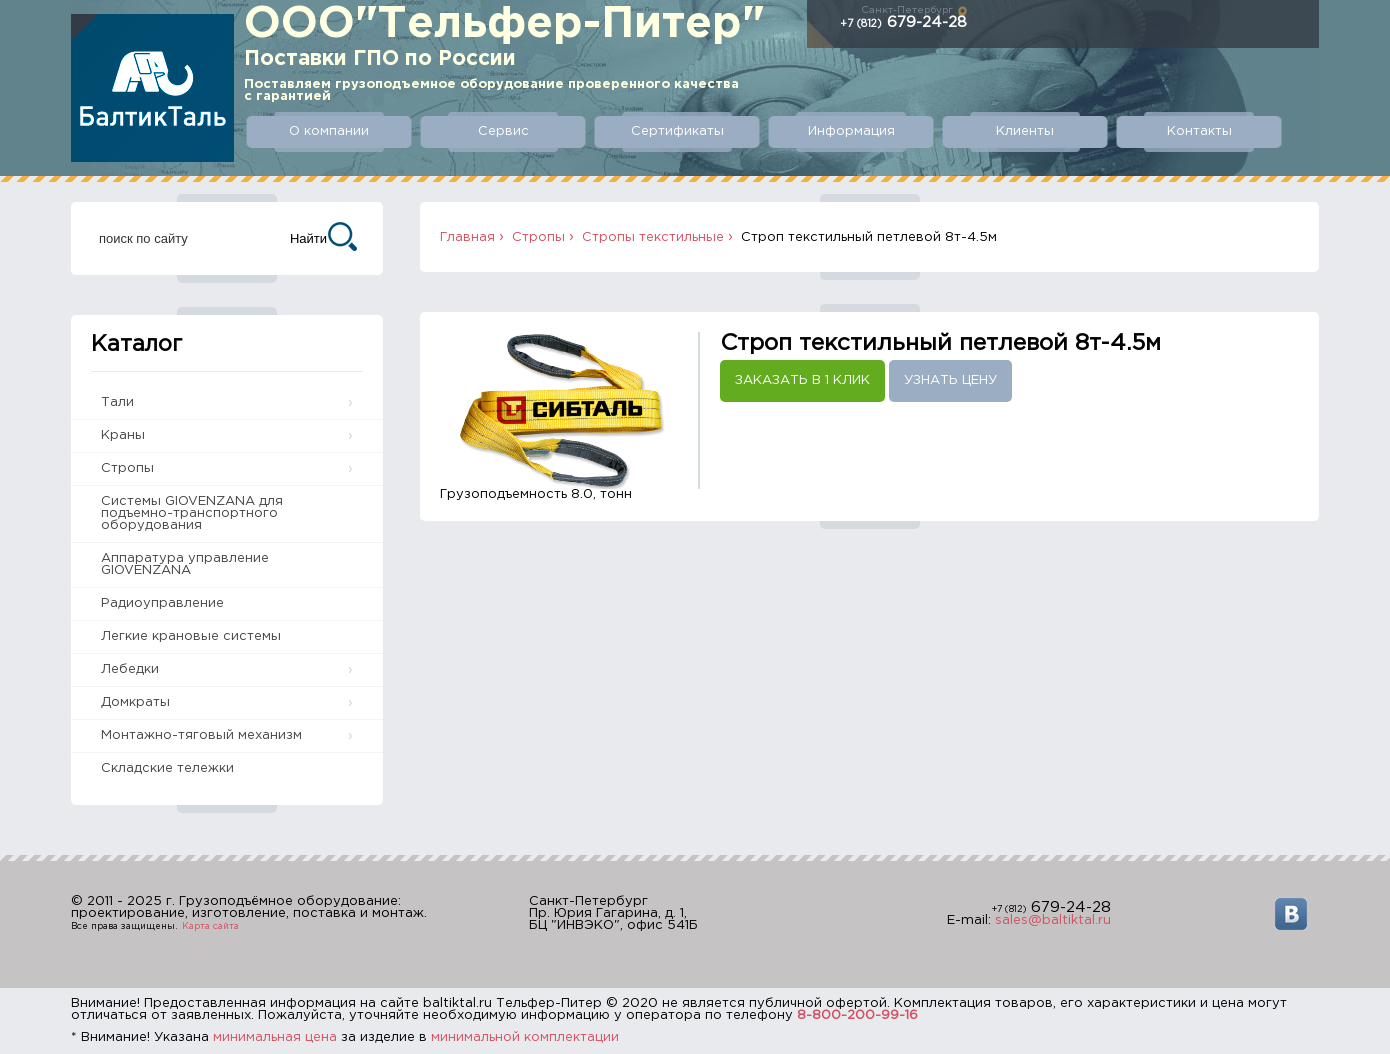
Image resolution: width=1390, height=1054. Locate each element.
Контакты (1199, 131)
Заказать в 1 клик (802, 380)
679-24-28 (903, 22)
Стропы (127, 468)
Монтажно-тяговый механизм (201, 735)
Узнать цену (950, 380)
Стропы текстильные (653, 237)
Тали (117, 402)
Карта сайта (210, 926)
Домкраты (135, 702)
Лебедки (130, 669)
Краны (123, 435)
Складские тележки (167, 768)
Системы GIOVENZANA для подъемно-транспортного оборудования (192, 513)
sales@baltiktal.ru (1053, 920)
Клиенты (1025, 131)
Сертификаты (677, 131)
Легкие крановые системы (191, 636)
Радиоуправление (162, 603)
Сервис (503, 131)
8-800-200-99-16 (857, 1015)
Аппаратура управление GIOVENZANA (185, 564)
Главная (467, 237)
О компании (329, 131)
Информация (851, 131)
